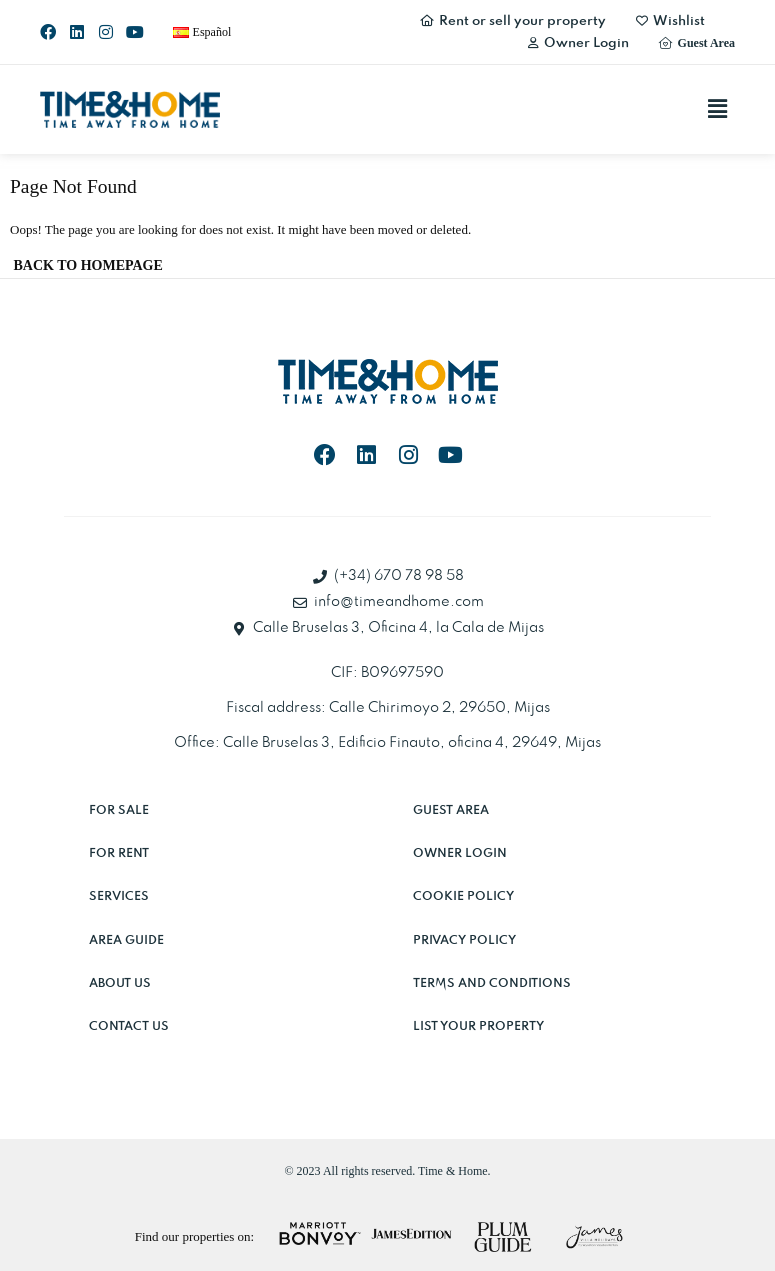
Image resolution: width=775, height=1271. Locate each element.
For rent (119, 853)
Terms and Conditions (492, 983)
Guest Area (451, 810)
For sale (119, 810)
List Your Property (478, 1026)
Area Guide (126, 940)
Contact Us (129, 1026)
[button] (718, 109)
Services (119, 896)
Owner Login (460, 853)
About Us (120, 983)
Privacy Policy (464, 940)
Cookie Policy (463, 896)
